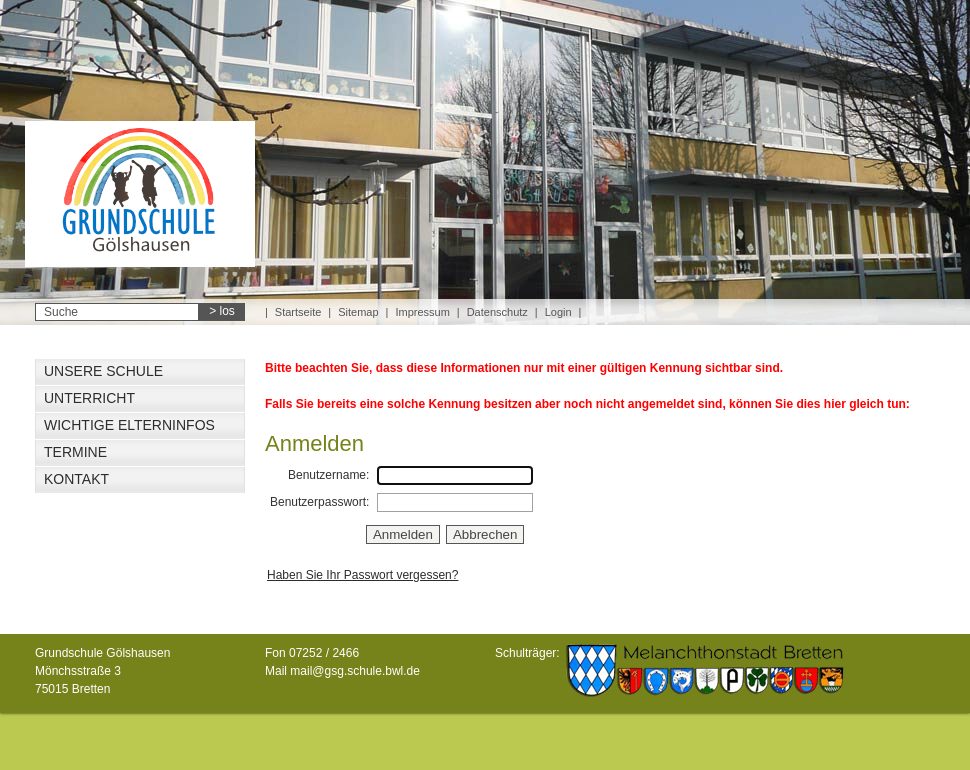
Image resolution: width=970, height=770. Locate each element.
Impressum (422, 312)
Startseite (298, 312)
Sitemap (358, 312)
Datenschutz (497, 312)
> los (222, 311)
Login (558, 312)
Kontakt (76, 479)
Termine (75, 452)
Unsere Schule (103, 371)
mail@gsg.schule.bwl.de (355, 671)
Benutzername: (328, 475)
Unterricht (89, 398)
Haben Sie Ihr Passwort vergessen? (362, 575)
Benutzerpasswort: (319, 502)
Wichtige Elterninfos (129, 425)
